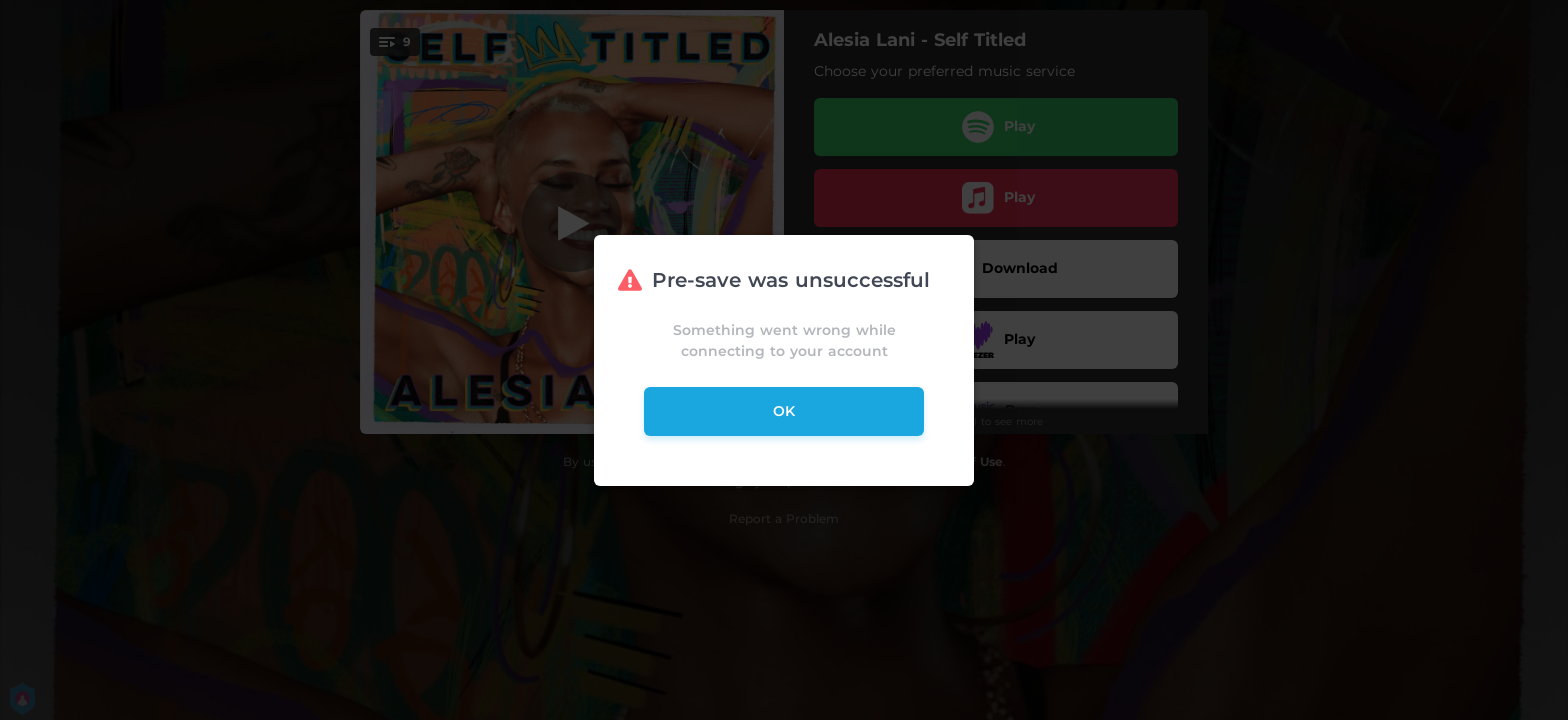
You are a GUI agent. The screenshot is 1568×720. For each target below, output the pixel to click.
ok (784, 411)
